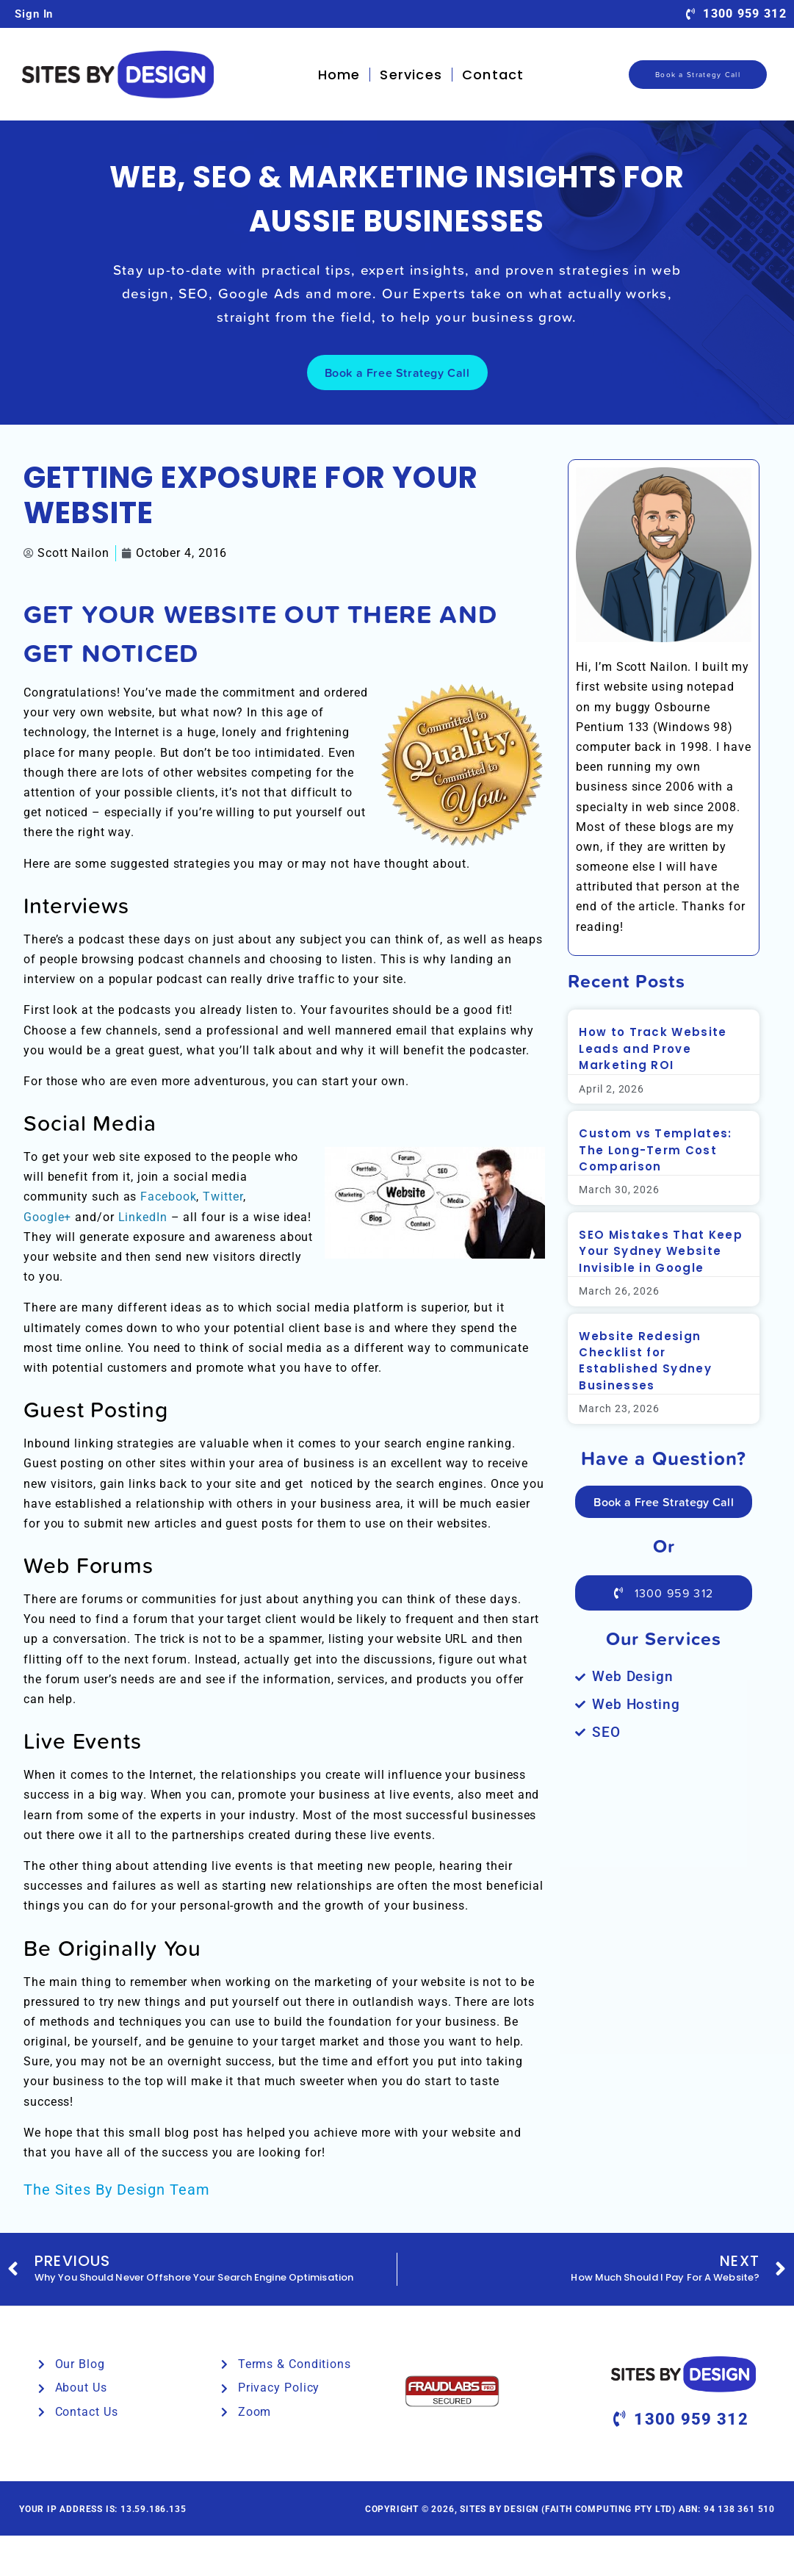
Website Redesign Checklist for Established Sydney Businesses (645, 1360)
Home (339, 74)
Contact (493, 74)
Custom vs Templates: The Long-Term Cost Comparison (655, 1150)
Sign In (34, 14)
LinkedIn (142, 1217)
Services (411, 74)
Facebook (168, 1197)
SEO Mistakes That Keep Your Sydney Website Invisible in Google (661, 1251)
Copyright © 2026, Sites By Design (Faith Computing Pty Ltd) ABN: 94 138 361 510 (570, 2509)
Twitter (222, 1197)
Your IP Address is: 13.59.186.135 (102, 2509)
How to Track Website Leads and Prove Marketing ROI (652, 1048)
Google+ (47, 1217)
